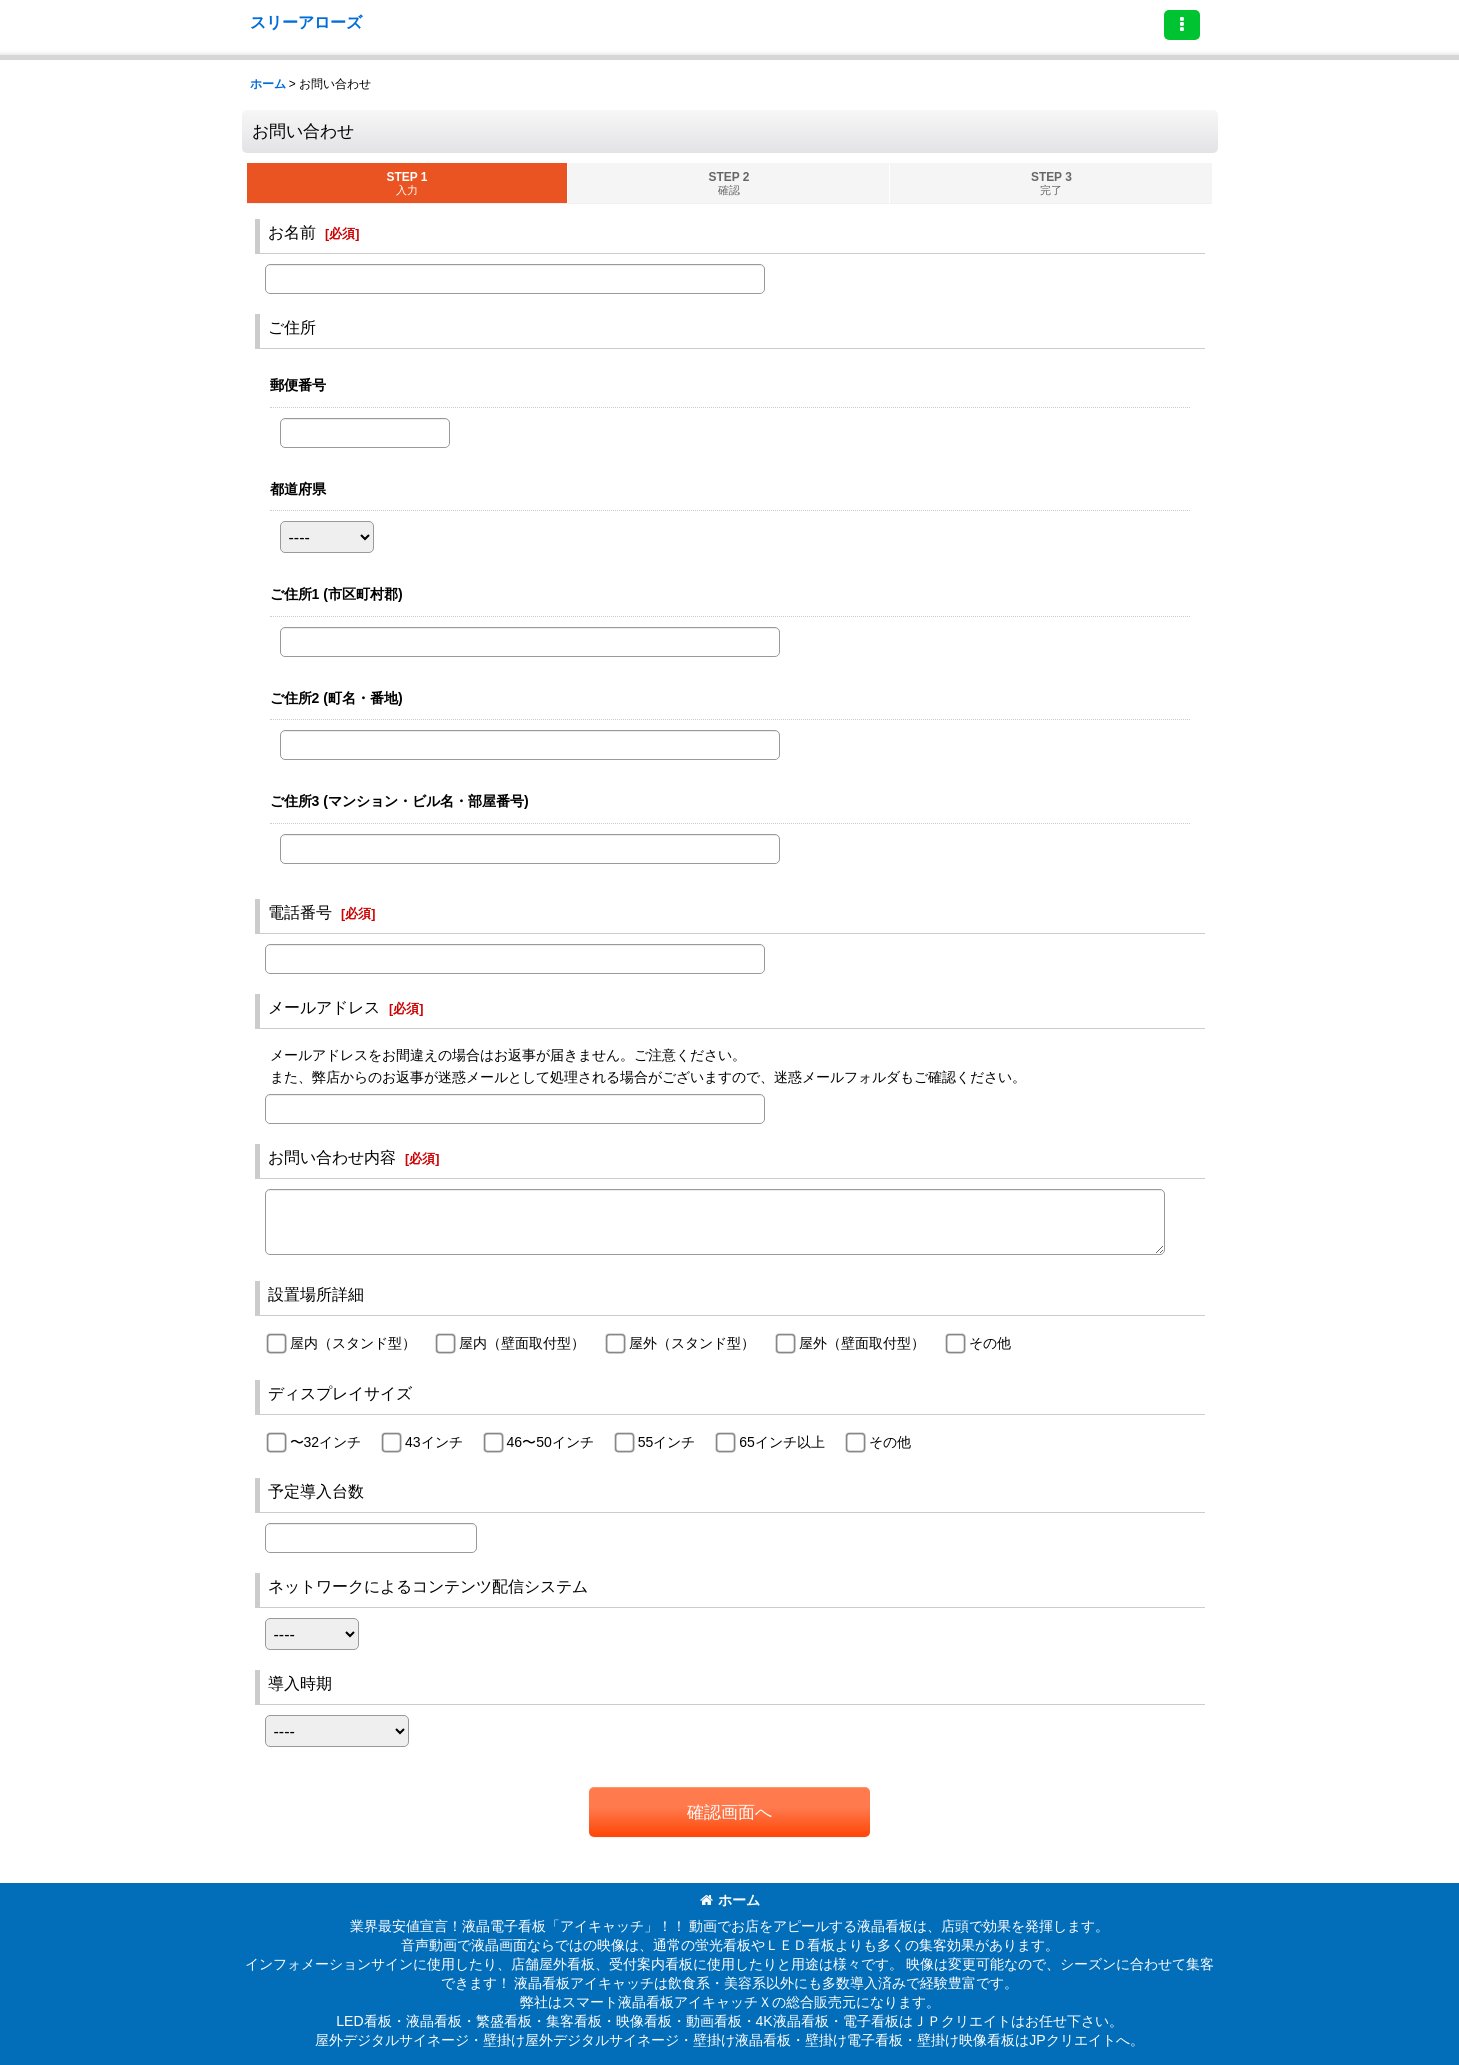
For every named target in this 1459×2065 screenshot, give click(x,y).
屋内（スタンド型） (353, 1343)
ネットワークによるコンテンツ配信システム (428, 1586)
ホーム (730, 1900)
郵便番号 (298, 385)
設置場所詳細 (316, 1294)
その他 (990, 1343)
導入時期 (300, 1683)
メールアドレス (324, 1007)
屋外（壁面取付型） (862, 1343)
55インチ (667, 1442)
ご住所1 (336, 594)
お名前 (292, 232)
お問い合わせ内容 (332, 1157)
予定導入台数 (316, 1491)
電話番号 (300, 912)
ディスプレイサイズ (340, 1393)
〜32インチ (326, 1442)
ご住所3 (399, 801)
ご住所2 (336, 698)
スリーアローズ (306, 22)
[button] (1182, 25)
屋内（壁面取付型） (522, 1343)
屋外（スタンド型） (692, 1343)
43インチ (434, 1442)
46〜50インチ (550, 1442)
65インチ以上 (782, 1442)
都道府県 (298, 489)
